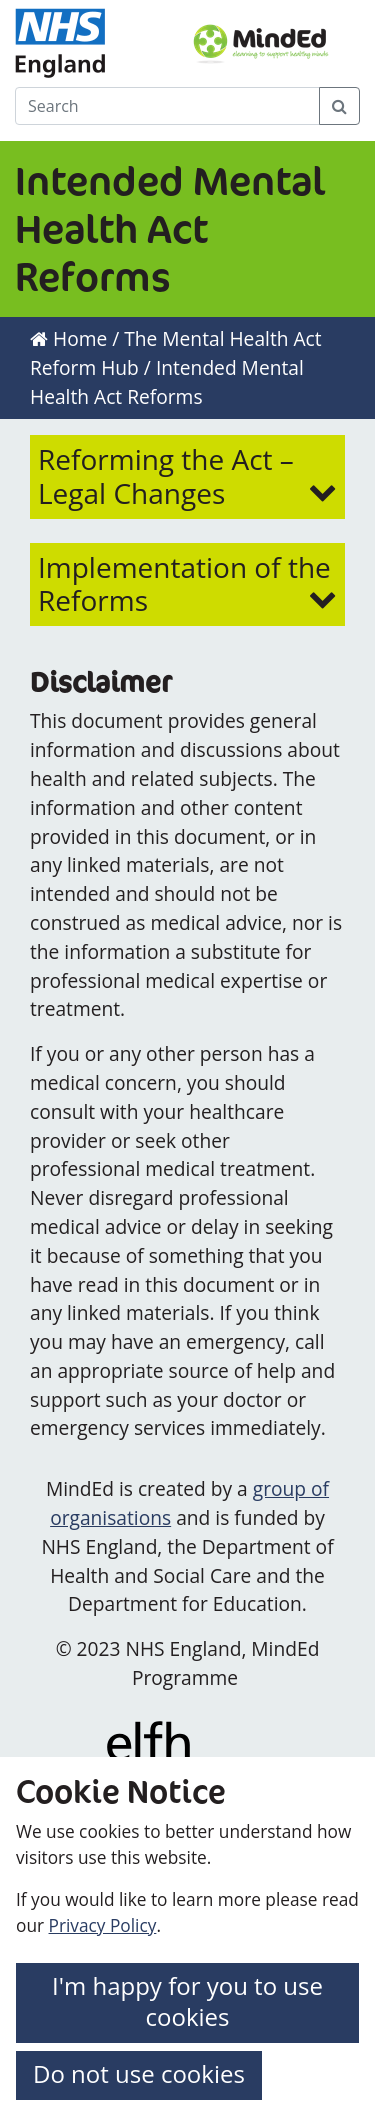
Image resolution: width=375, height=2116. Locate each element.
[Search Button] (339, 106)
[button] (187, 476)
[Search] (167, 106)
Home (68, 338)
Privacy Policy (103, 1925)
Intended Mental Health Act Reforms (167, 382)
